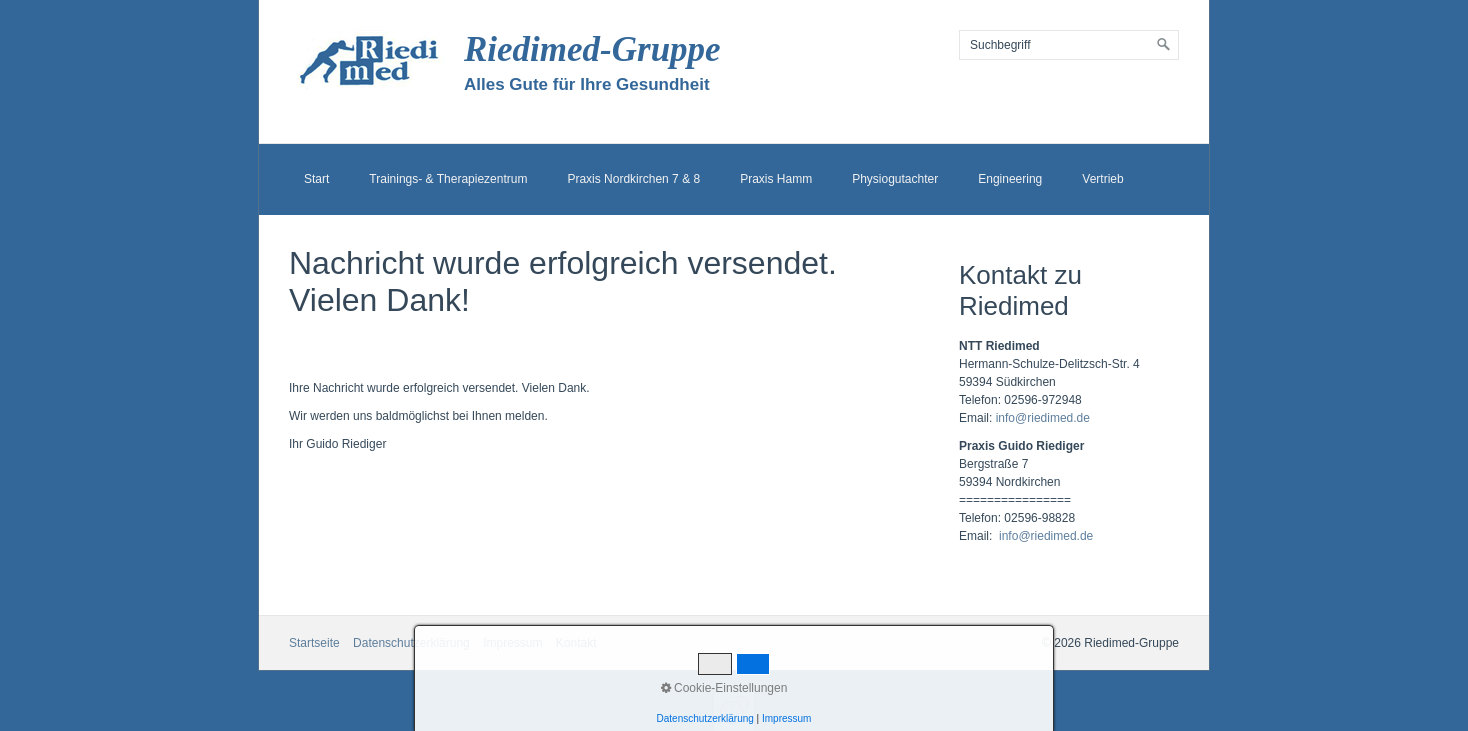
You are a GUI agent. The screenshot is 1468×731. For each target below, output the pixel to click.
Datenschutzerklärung (411, 643)
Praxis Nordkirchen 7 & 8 (633, 179)
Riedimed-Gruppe (592, 49)
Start (316, 179)
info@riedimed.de (1043, 418)
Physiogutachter (895, 179)
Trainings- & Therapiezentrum (448, 179)
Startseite (314, 643)
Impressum (512, 643)
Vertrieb (1102, 179)
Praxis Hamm (776, 179)
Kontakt (576, 643)
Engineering (1010, 179)
